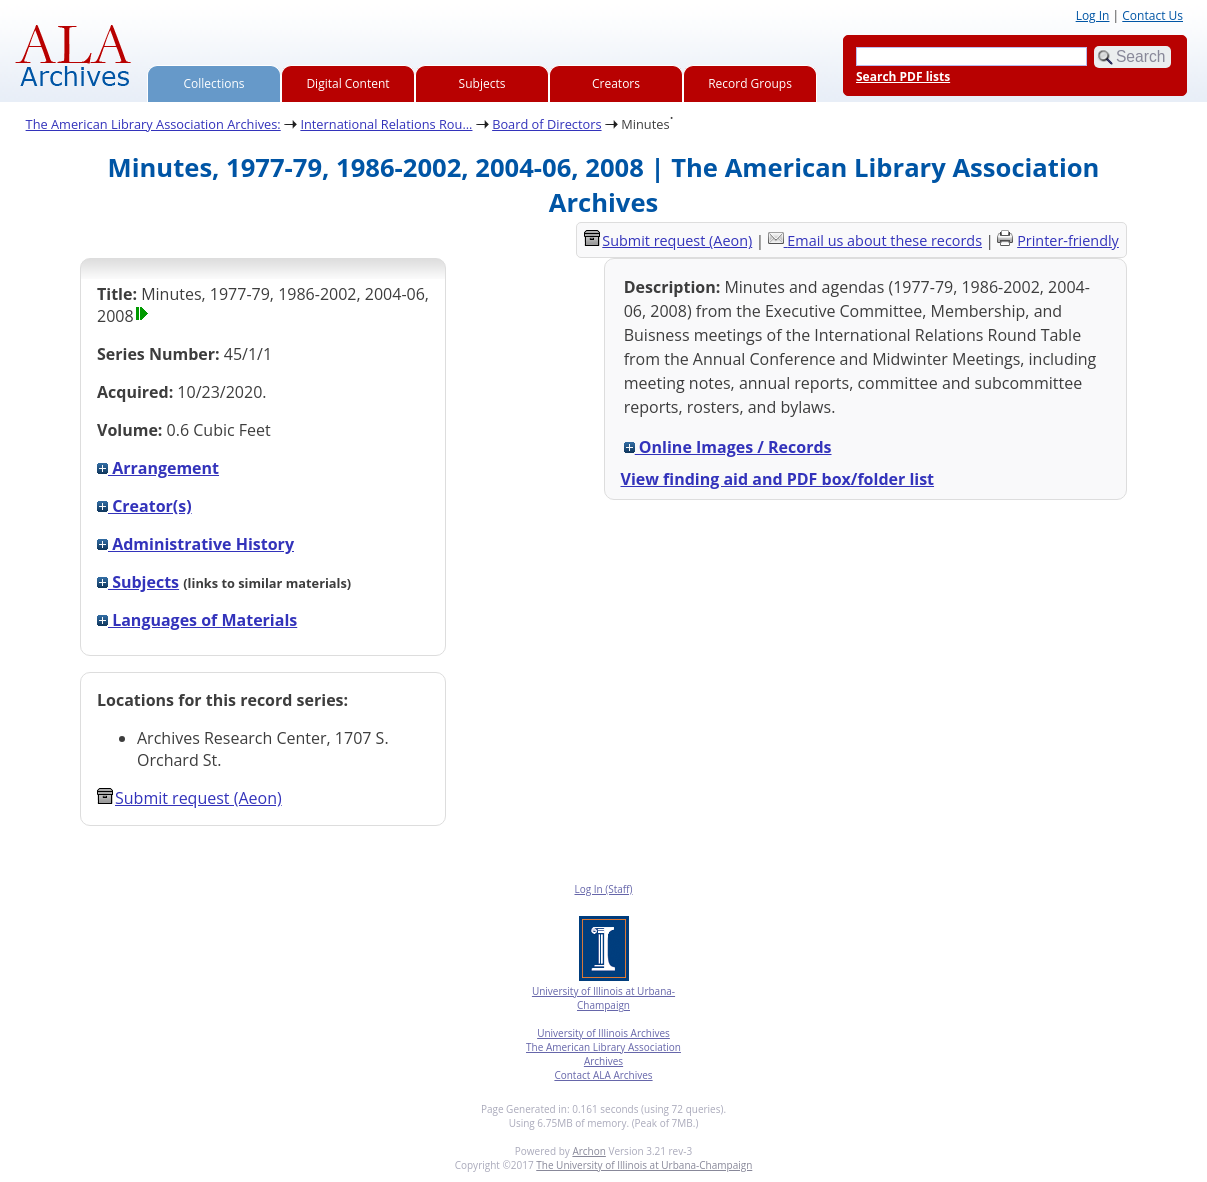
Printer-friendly (1068, 240)
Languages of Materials (197, 620)
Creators (616, 83)
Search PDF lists (903, 76)
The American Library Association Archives (603, 1054)
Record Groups (750, 83)
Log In (1093, 15)
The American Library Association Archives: (153, 124)
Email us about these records (884, 240)
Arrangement (158, 468)
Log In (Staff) (603, 889)
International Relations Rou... (386, 124)
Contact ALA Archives (603, 1075)
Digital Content (347, 83)
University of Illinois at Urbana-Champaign (603, 998)
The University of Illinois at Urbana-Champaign (644, 1165)
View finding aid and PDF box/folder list (778, 479)
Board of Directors (546, 124)
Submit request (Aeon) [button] (189, 798)
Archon (588, 1151)
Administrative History (195, 544)
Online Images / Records (728, 447)
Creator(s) (144, 506)
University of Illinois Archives (603, 1033)
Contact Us (1152, 15)
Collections (214, 83)
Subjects (482, 83)
